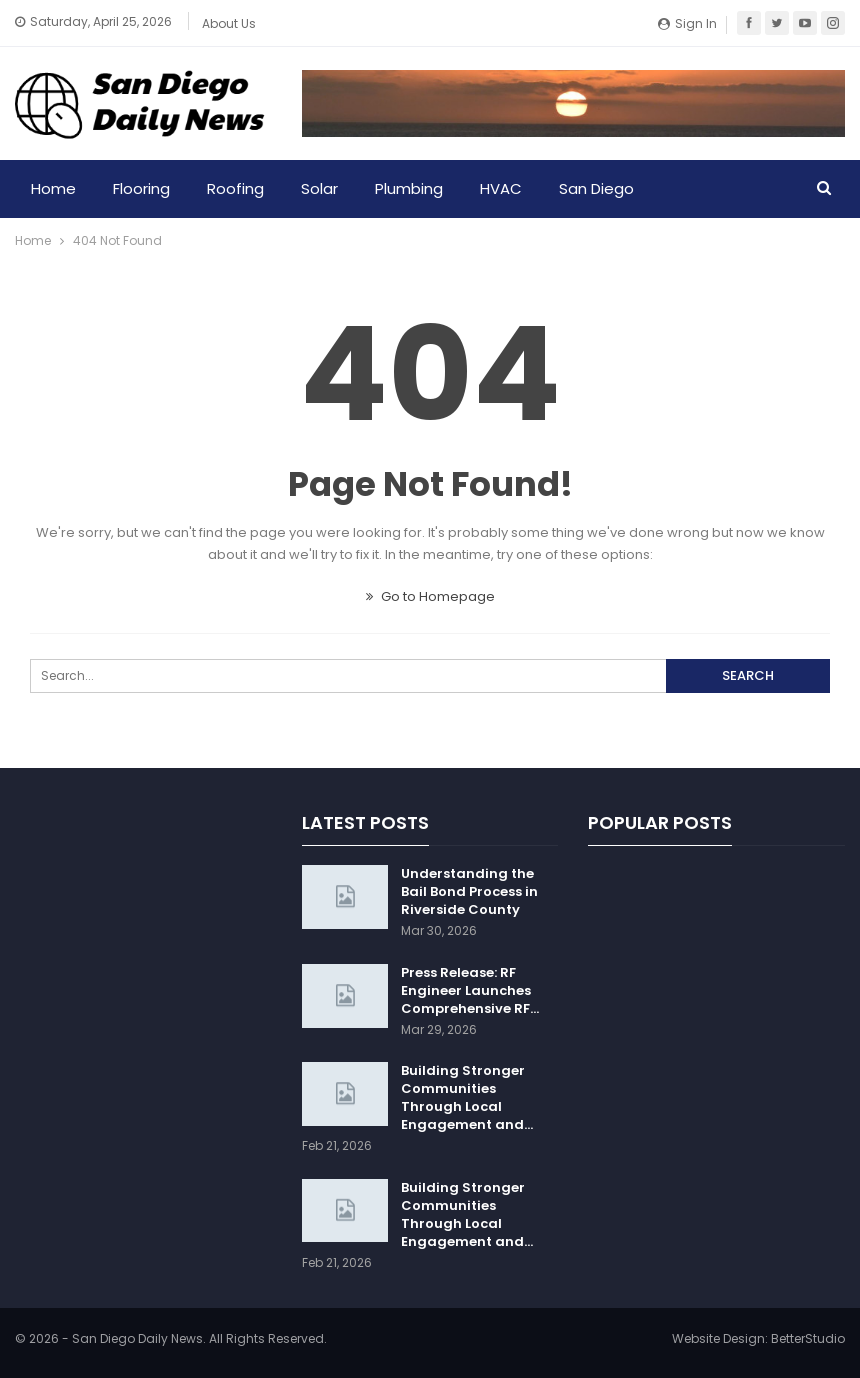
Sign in (687, 23)
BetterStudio (808, 1338)
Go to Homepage (430, 596)
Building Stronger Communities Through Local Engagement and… (467, 1097)
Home (53, 188)
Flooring (141, 188)
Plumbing (409, 188)
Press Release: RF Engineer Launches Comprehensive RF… (470, 990)
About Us (229, 23)
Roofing (235, 188)
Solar (319, 188)
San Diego (596, 188)
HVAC (501, 188)
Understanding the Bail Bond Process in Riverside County (469, 891)
